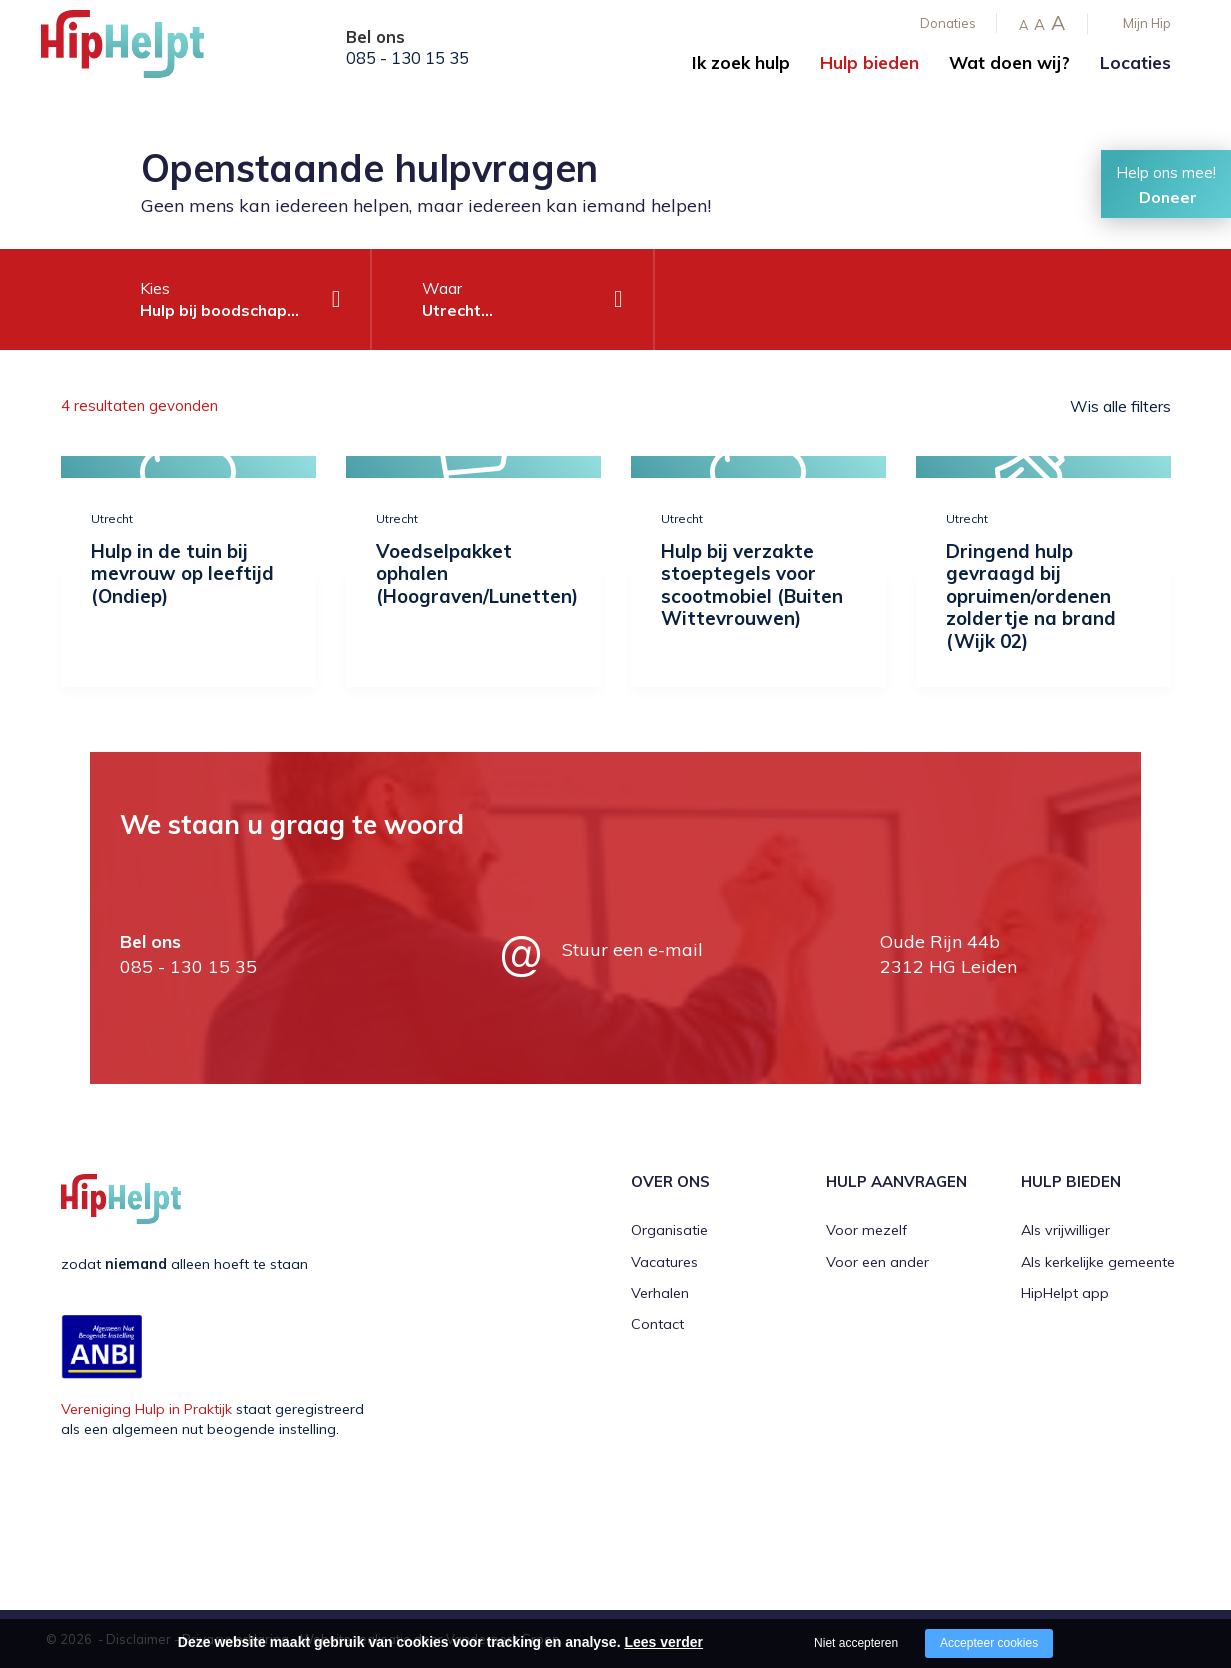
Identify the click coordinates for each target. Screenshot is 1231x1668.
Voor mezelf (866, 1230)
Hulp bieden (869, 62)
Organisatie (669, 1230)
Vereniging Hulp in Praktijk (146, 1409)
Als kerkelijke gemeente (1098, 1262)
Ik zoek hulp (741, 62)
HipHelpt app (1065, 1293)
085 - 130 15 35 (407, 58)
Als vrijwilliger (1065, 1230)
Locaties (1135, 62)
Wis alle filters (1120, 406)
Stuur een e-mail (632, 949)
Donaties (948, 23)
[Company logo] (141, 50)
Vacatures (664, 1262)
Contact (657, 1324)
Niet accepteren (856, 1643)
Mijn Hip (1147, 23)
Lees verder (663, 1642)
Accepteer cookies (989, 1643)
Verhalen (660, 1293)
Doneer (1168, 197)
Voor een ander (877, 1262)
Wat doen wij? (1009, 62)
